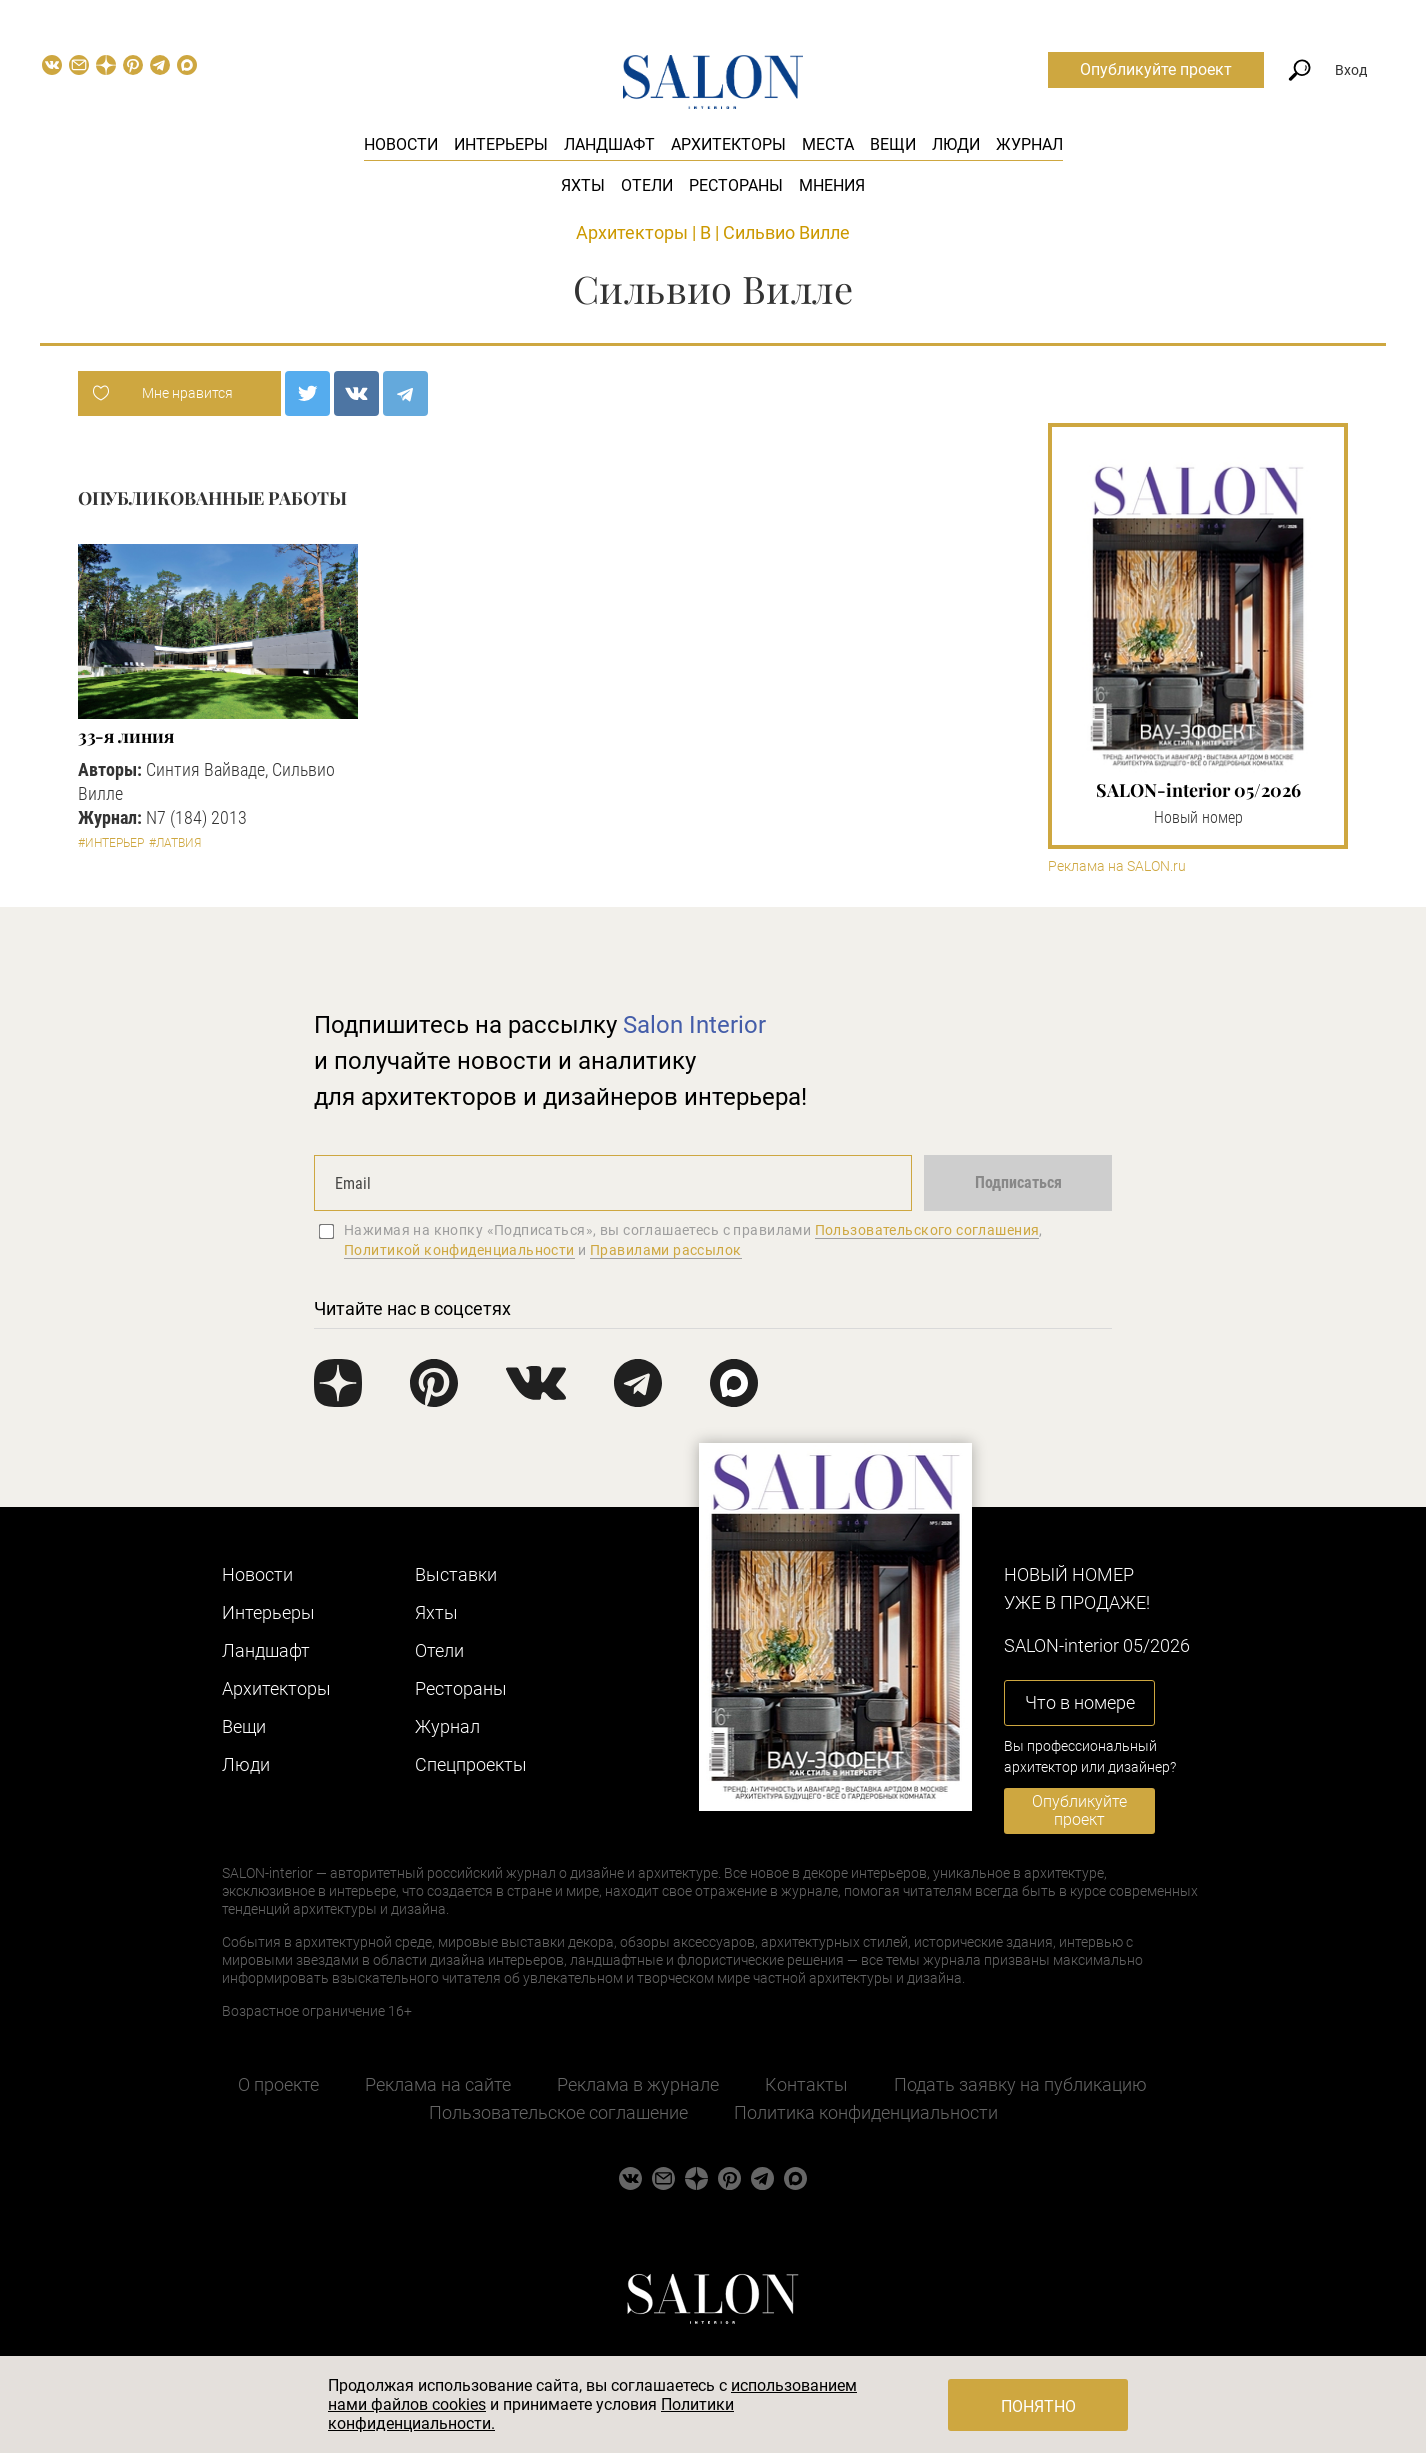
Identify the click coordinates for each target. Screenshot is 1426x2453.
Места (828, 144)
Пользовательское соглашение (558, 2112)
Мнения (832, 185)
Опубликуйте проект (1156, 69)
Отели (647, 185)
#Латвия (175, 843)
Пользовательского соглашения (927, 1230)
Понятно (1038, 2406)
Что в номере (1080, 1702)
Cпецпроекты (471, 1764)
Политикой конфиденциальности (459, 1250)
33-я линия (126, 736)
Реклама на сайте (438, 2084)
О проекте (278, 2084)
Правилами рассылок (666, 1250)
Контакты (806, 2084)
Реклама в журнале (638, 2084)
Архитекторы (728, 144)
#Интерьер (111, 843)
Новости (401, 144)
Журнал (1029, 144)
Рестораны (736, 185)
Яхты (583, 185)
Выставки (456, 1574)
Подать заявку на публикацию (1020, 2084)
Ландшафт (609, 144)
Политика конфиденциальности (866, 2112)
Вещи (893, 144)
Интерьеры (501, 144)
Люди (956, 144)
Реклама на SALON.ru (1117, 866)
